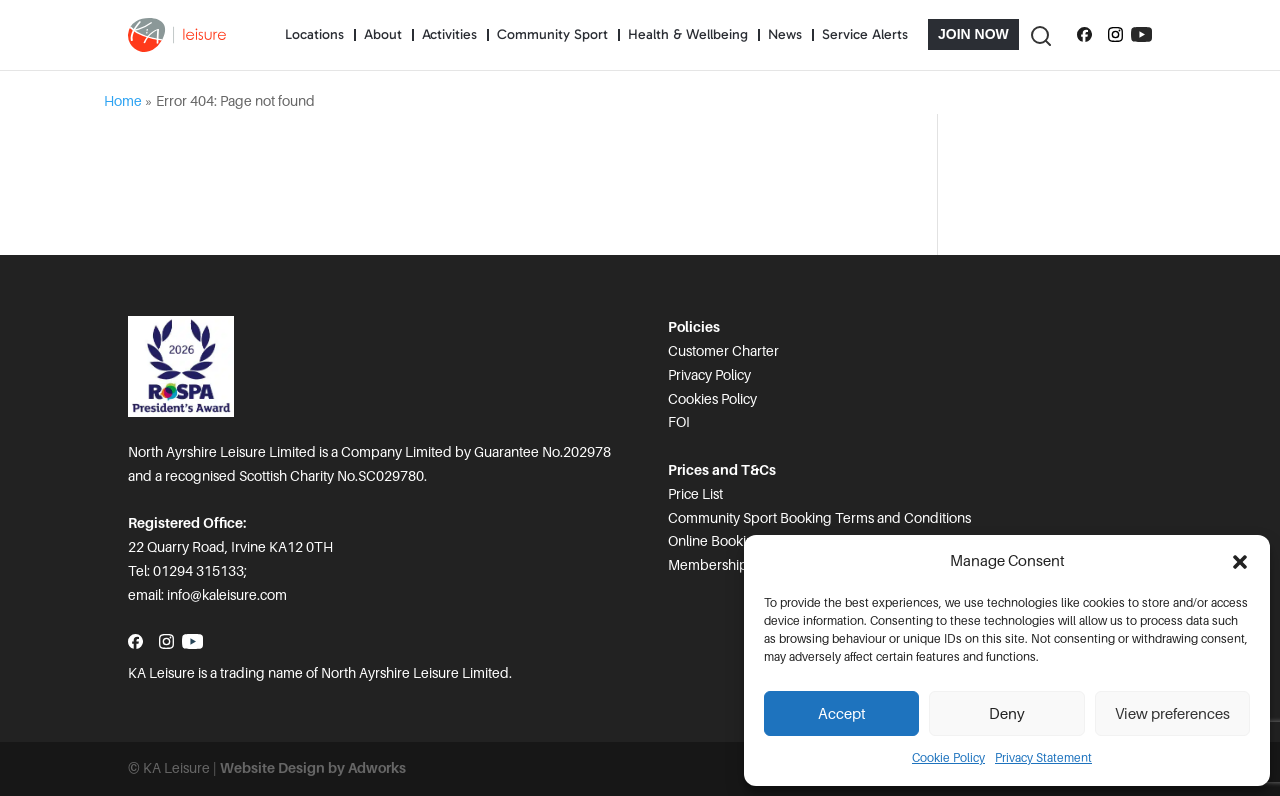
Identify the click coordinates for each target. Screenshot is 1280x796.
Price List (695, 494)
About (383, 34)
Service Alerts (865, 34)
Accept (842, 714)
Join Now (973, 34)
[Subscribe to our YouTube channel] (1141, 35)
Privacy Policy (709, 375)
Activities (449, 34)
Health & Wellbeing (688, 34)
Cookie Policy (948, 758)
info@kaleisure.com (227, 595)
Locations (314, 34)
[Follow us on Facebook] (1084, 35)
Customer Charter (723, 351)
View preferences (1172, 714)
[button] (1240, 562)
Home (123, 101)
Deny (1007, 714)
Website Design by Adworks (313, 768)
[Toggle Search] (1040, 34)
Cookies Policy (712, 399)
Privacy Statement (1043, 758)
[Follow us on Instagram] (1115, 35)
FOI (679, 422)
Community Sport (552, 34)
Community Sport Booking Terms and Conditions (819, 518)
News (785, 34)
